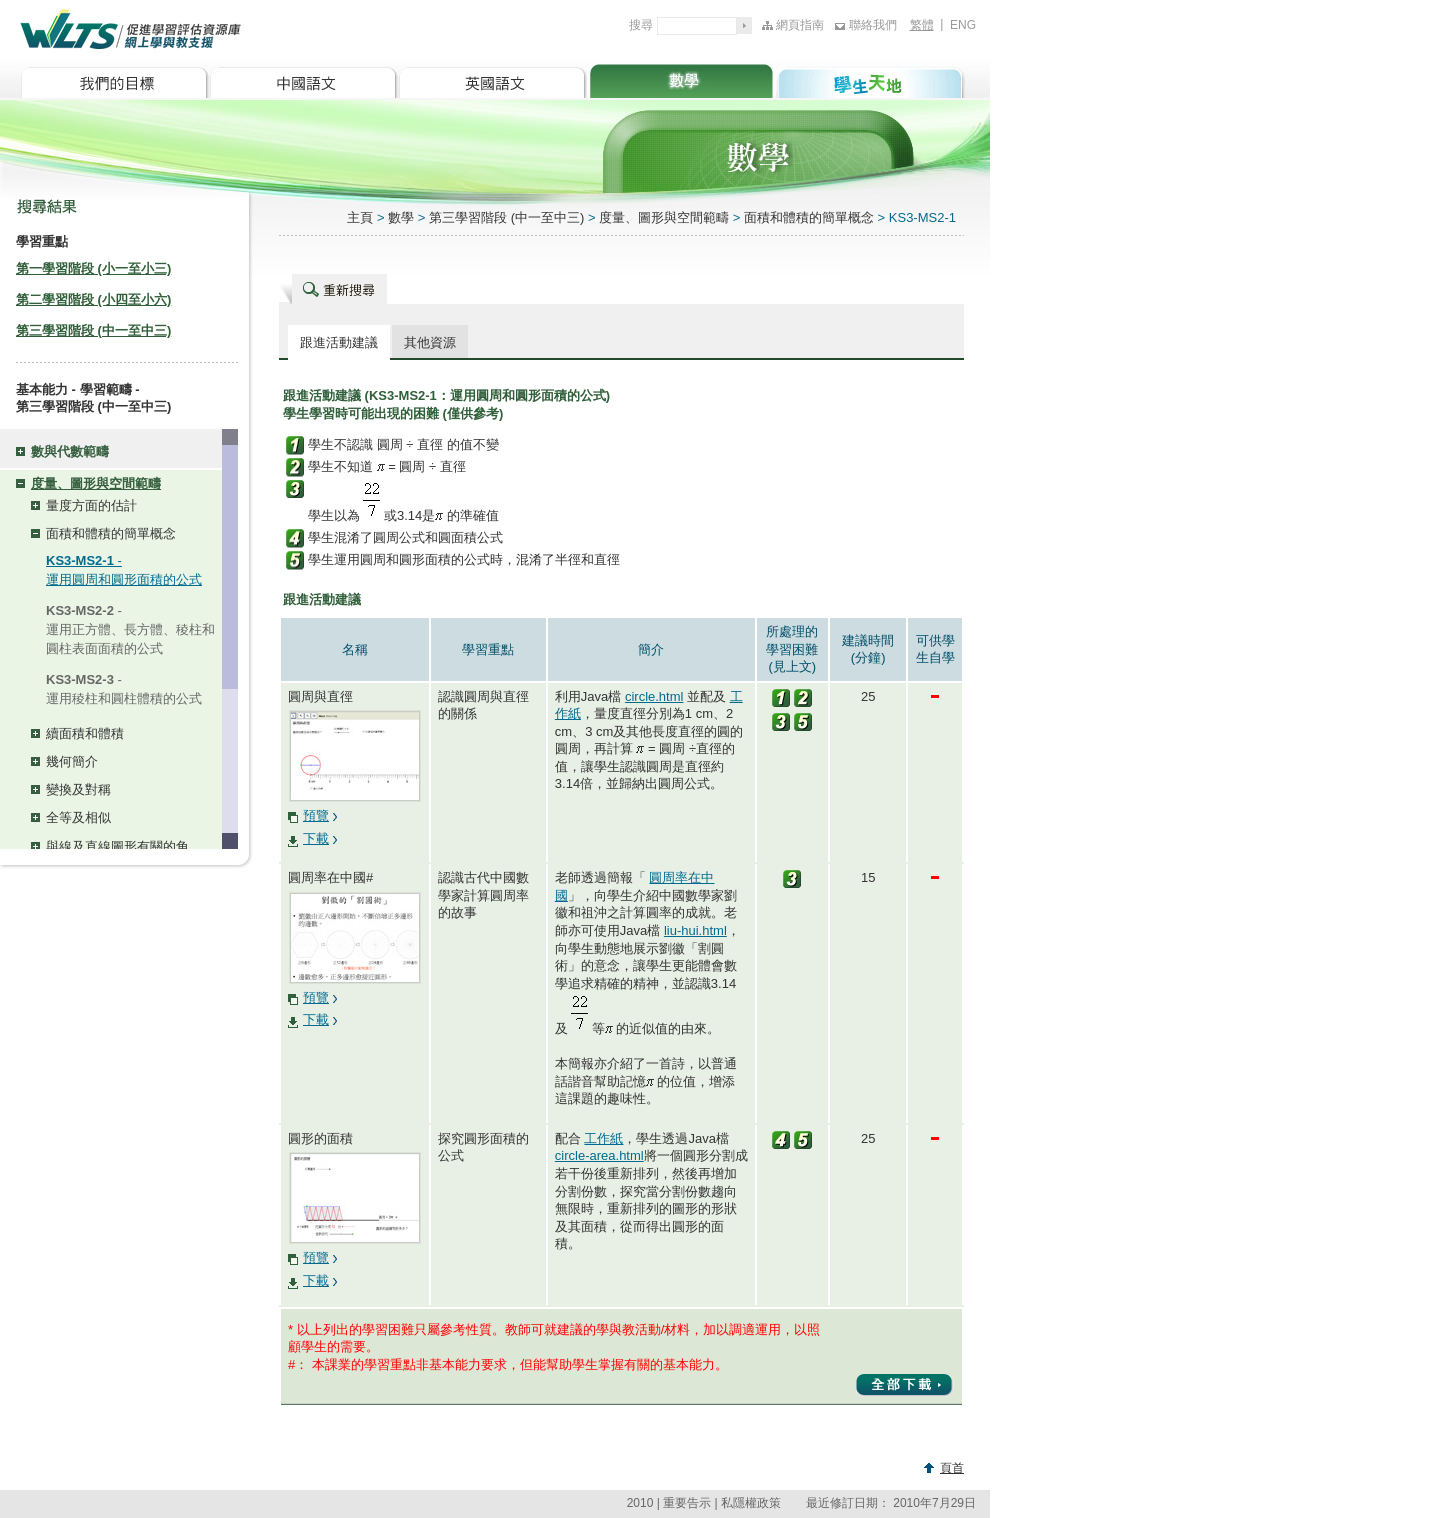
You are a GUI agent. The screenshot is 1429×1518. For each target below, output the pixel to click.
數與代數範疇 (70, 451)
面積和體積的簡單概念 (111, 533)
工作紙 (603, 1138)
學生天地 (870, 79)
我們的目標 (114, 79)
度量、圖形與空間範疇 (96, 483)
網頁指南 (800, 25)
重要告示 (687, 1503)
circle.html (654, 696)
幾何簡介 (72, 761)
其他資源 (430, 342)
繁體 (922, 25)
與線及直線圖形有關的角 (117, 846)
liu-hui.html (695, 930)
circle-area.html (599, 1155)
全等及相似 (78, 817)
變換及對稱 (78, 789)
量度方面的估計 (91, 505)
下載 (316, 838)
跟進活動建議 (339, 342)
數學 (681, 79)
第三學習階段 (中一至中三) (508, 217)
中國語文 (303, 79)
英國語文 (492, 79)
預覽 (316, 815)
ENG (963, 25)
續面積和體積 (85, 733)
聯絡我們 (873, 25)
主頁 (360, 217)
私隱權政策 (751, 1503)
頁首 (952, 1468)
